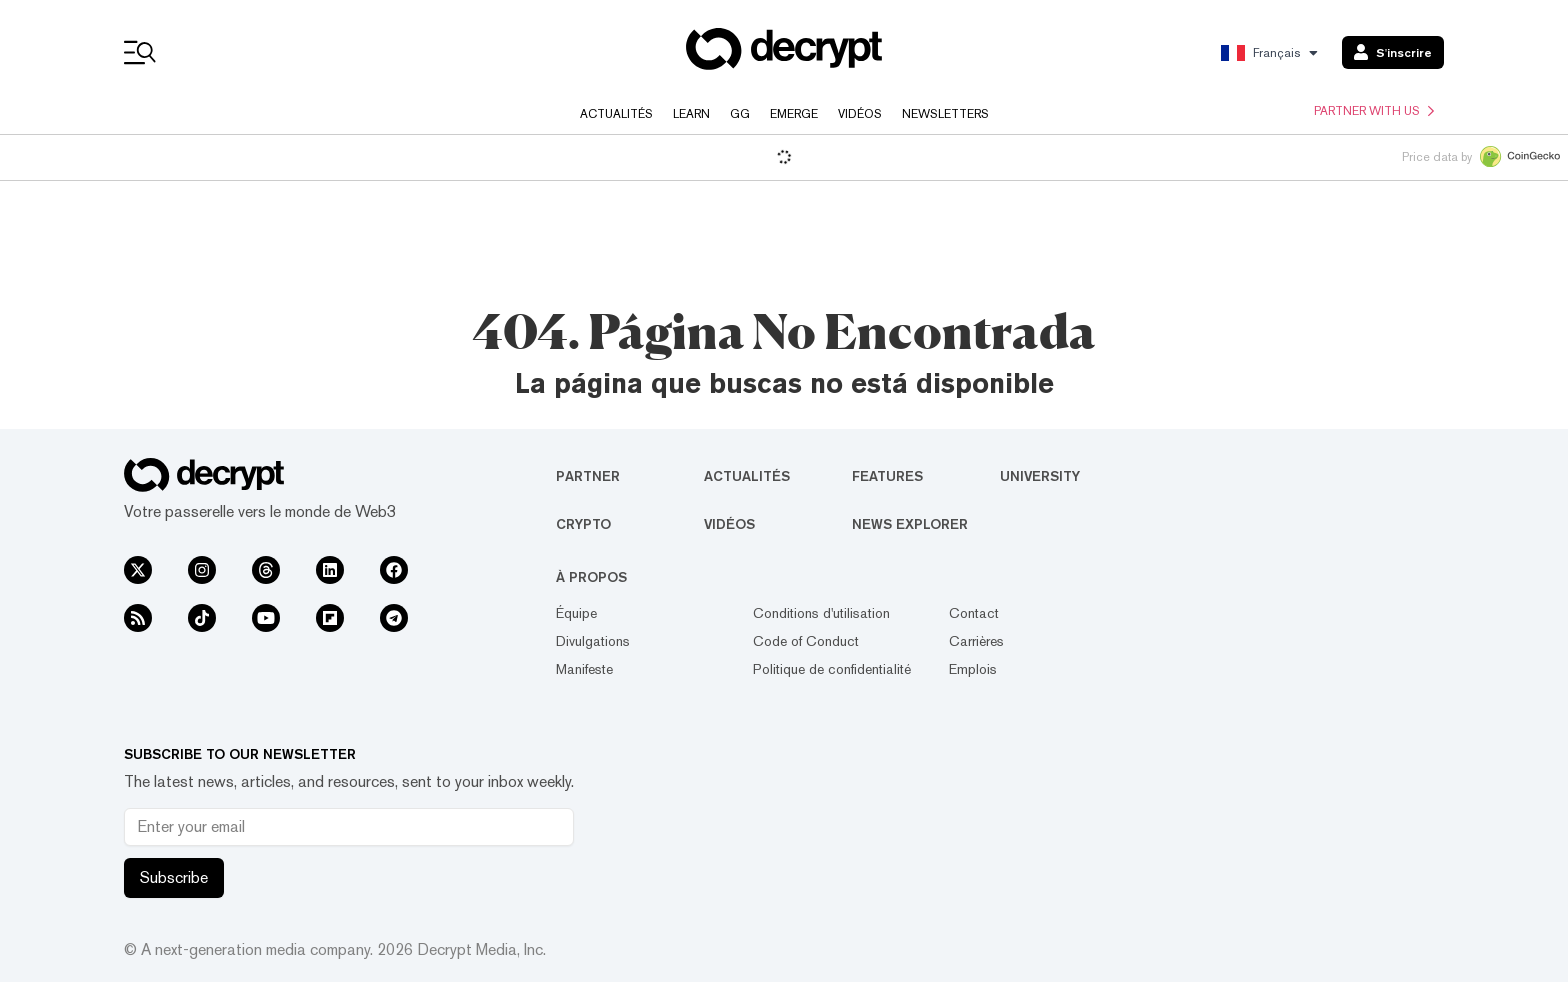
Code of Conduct (806, 641)
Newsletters (945, 114)
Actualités (616, 114)
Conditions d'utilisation (821, 613)
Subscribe (174, 877)
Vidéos (860, 114)
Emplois (973, 669)
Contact (974, 613)
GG (740, 114)
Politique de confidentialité (832, 669)
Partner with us (1374, 111)
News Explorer (910, 524)
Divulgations (593, 641)
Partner (588, 476)
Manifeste (584, 669)
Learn (691, 114)
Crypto (583, 524)
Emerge (794, 114)
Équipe (576, 613)
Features (887, 476)
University (1040, 476)
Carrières (976, 641)
